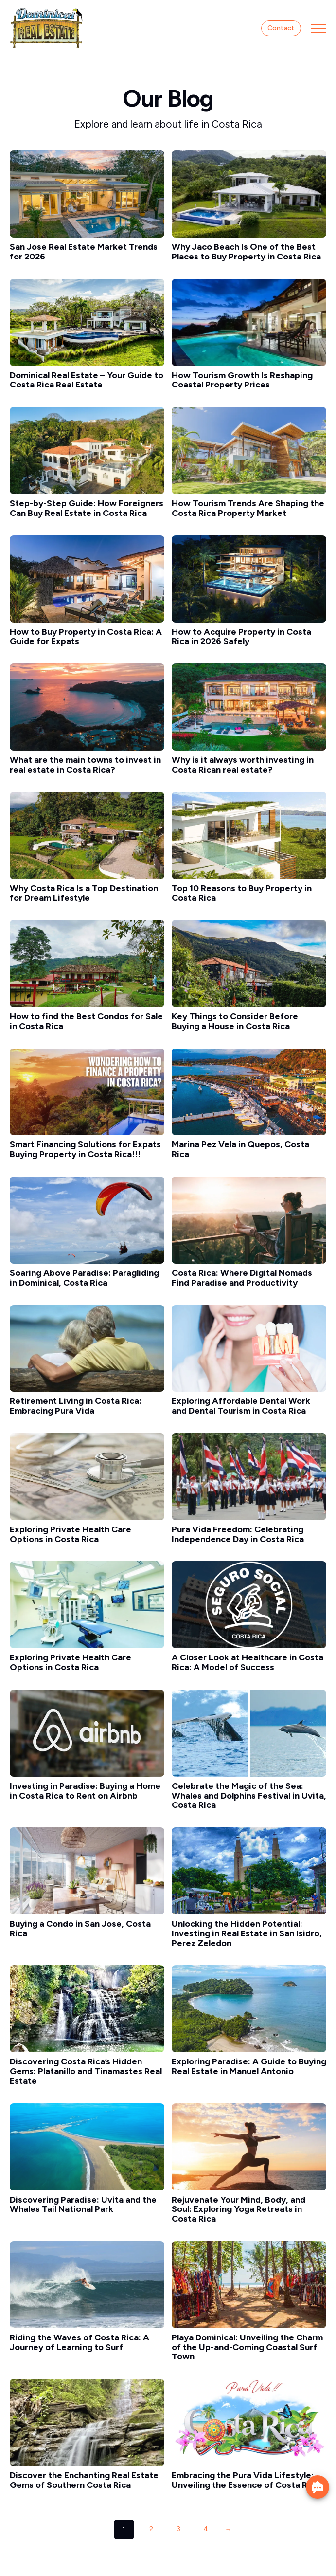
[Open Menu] (318, 28)
